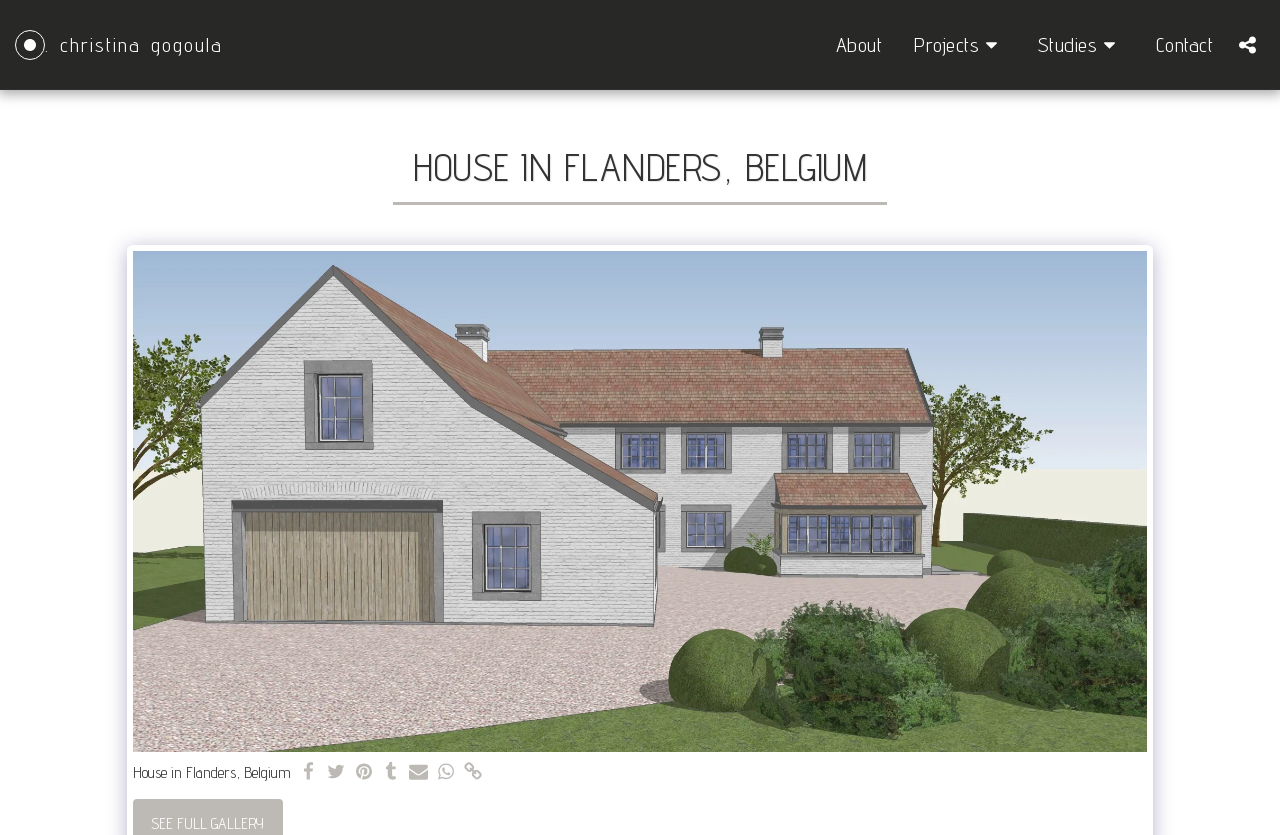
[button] (960, 45)
